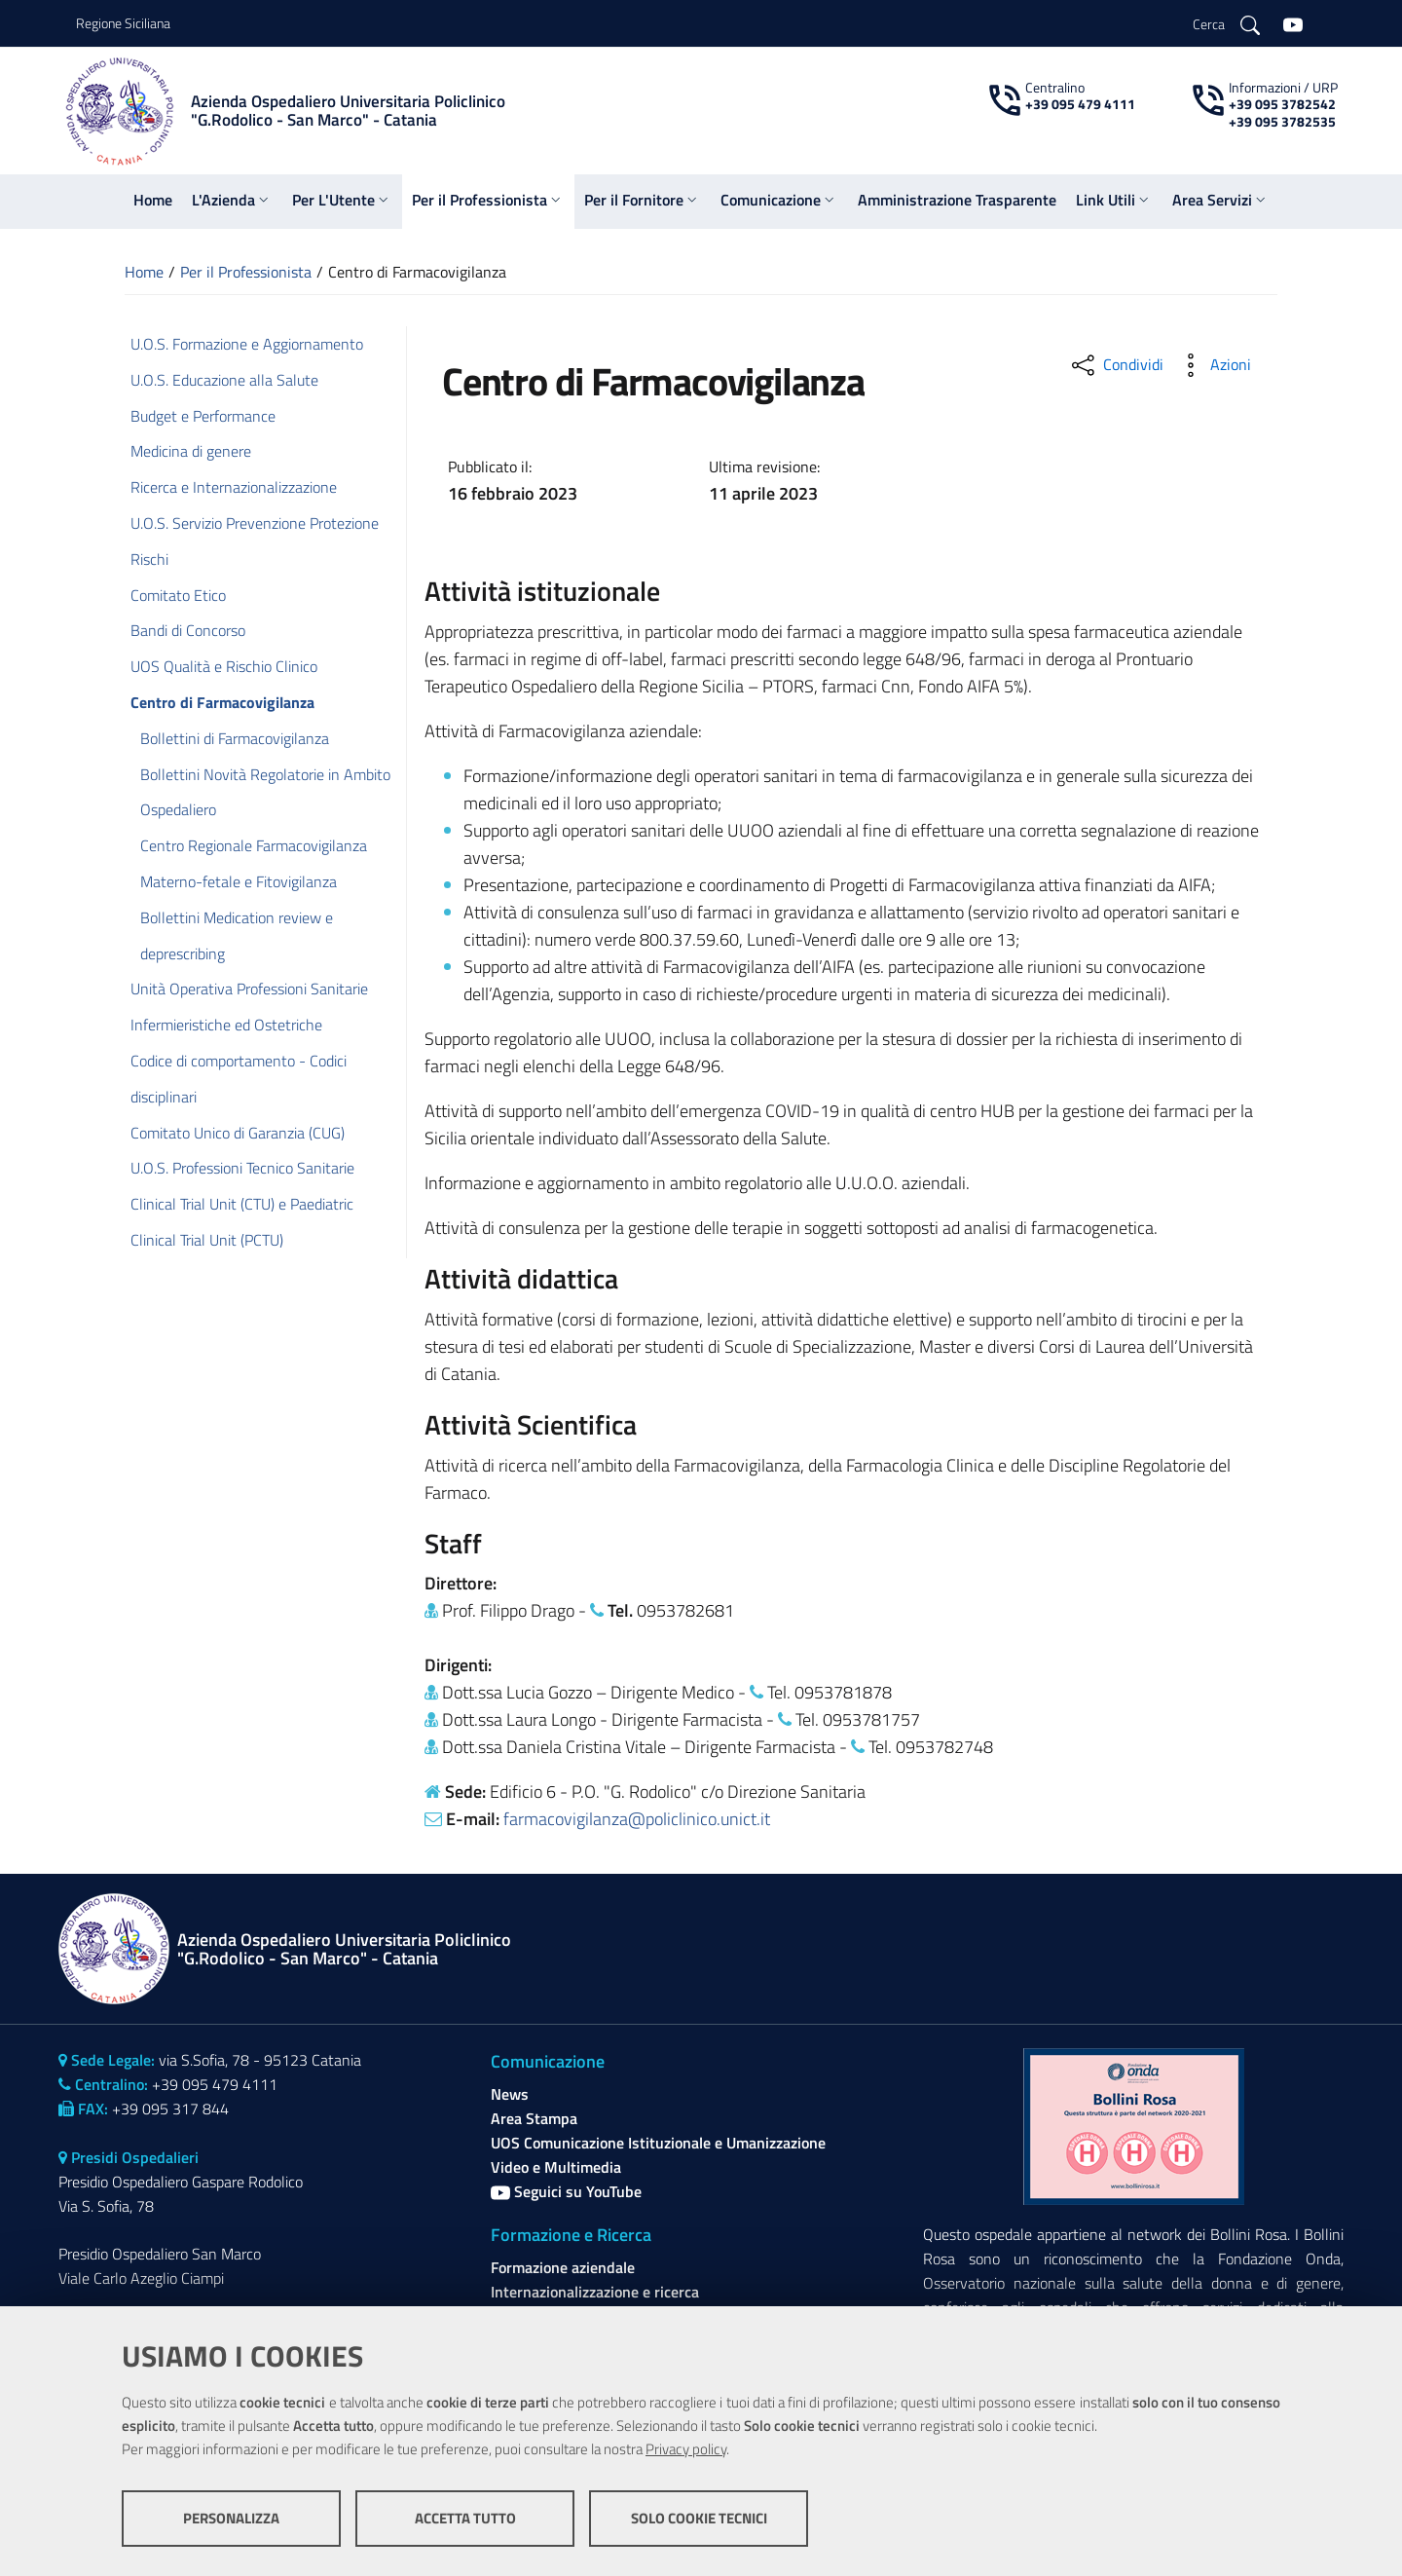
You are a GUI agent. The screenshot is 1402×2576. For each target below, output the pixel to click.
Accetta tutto (465, 2518)
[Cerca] (1226, 23)
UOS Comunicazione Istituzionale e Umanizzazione (658, 2142)
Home (144, 271)
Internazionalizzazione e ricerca (595, 2291)
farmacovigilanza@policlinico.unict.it (636, 1819)
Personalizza (231, 2518)
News (510, 2094)
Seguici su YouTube (566, 2191)
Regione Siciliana (123, 23)
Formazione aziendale (563, 2267)
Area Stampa (534, 2118)
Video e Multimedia (556, 2167)
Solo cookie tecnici (699, 2518)
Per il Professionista (246, 271)
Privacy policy (686, 2449)
